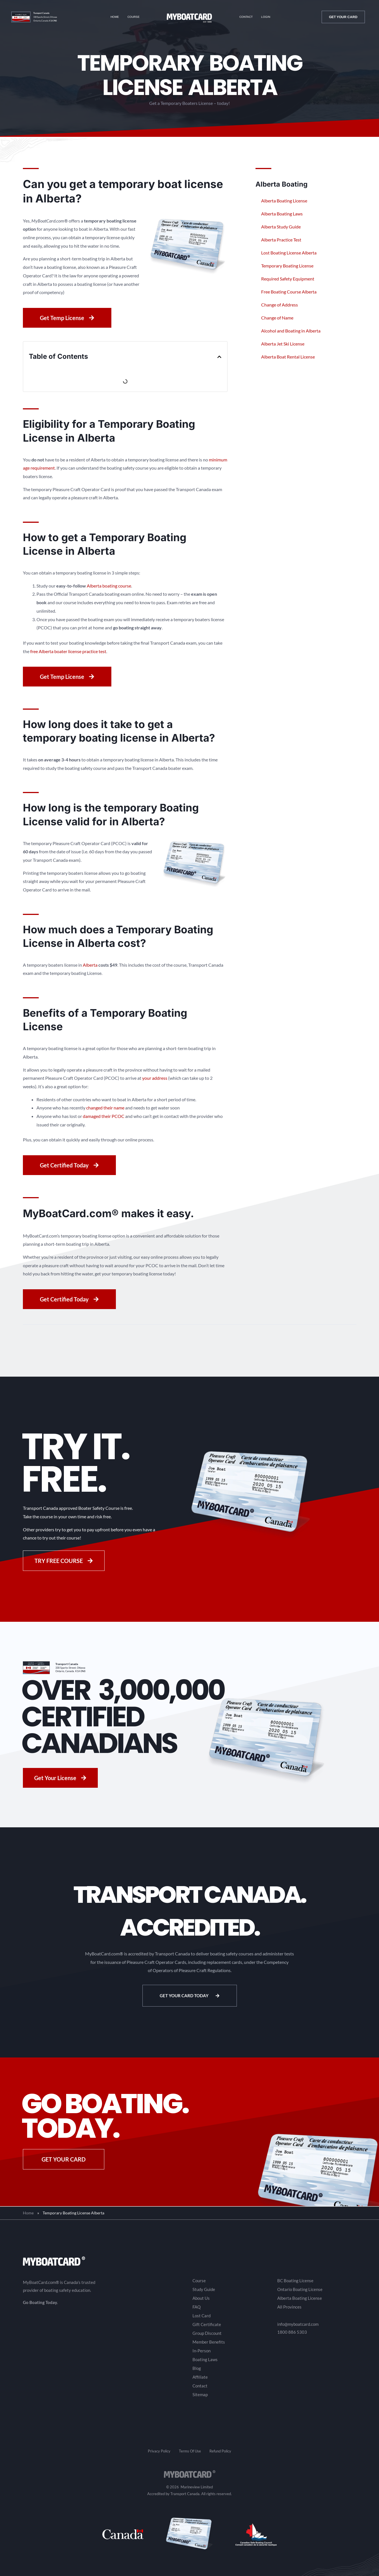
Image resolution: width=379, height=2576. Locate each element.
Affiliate (200, 2376)
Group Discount (207, 2333)
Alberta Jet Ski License (282, 343)
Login (265, 16)
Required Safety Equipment (287, 278)
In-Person (201, 2350)
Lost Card (201, 2315)
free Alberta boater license (55, 651)
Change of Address (279, 304)
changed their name (105, 1107)
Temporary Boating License (287, 265)
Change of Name (277, 317)
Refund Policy (220, 2451)
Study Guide (203, 2289)
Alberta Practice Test (281, 239)
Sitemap (200, 2394)
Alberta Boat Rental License (288, 356)
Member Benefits (208, 2341)
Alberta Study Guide (281, 226)
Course (133, 16)
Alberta (90, 965)
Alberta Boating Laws (282, 213)
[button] (219, 357)
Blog (196, 2368)
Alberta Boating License (284, 200)
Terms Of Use (190, 2451)
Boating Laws (205, 2359)
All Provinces (289, 2306)
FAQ (196, 2306)
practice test (94, 651)
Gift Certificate (206, 2324)
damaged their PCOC (103, 1116)
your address (154, 1078)
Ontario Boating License (299, 2289)
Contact (246, 16)
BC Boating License (295, 2280)
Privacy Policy (159, 2451)
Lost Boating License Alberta (289, 252)
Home (115, 16)
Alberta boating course (109, 585)
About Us (201, 2298)
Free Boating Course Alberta (289, 291)
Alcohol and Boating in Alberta (290, 330)
